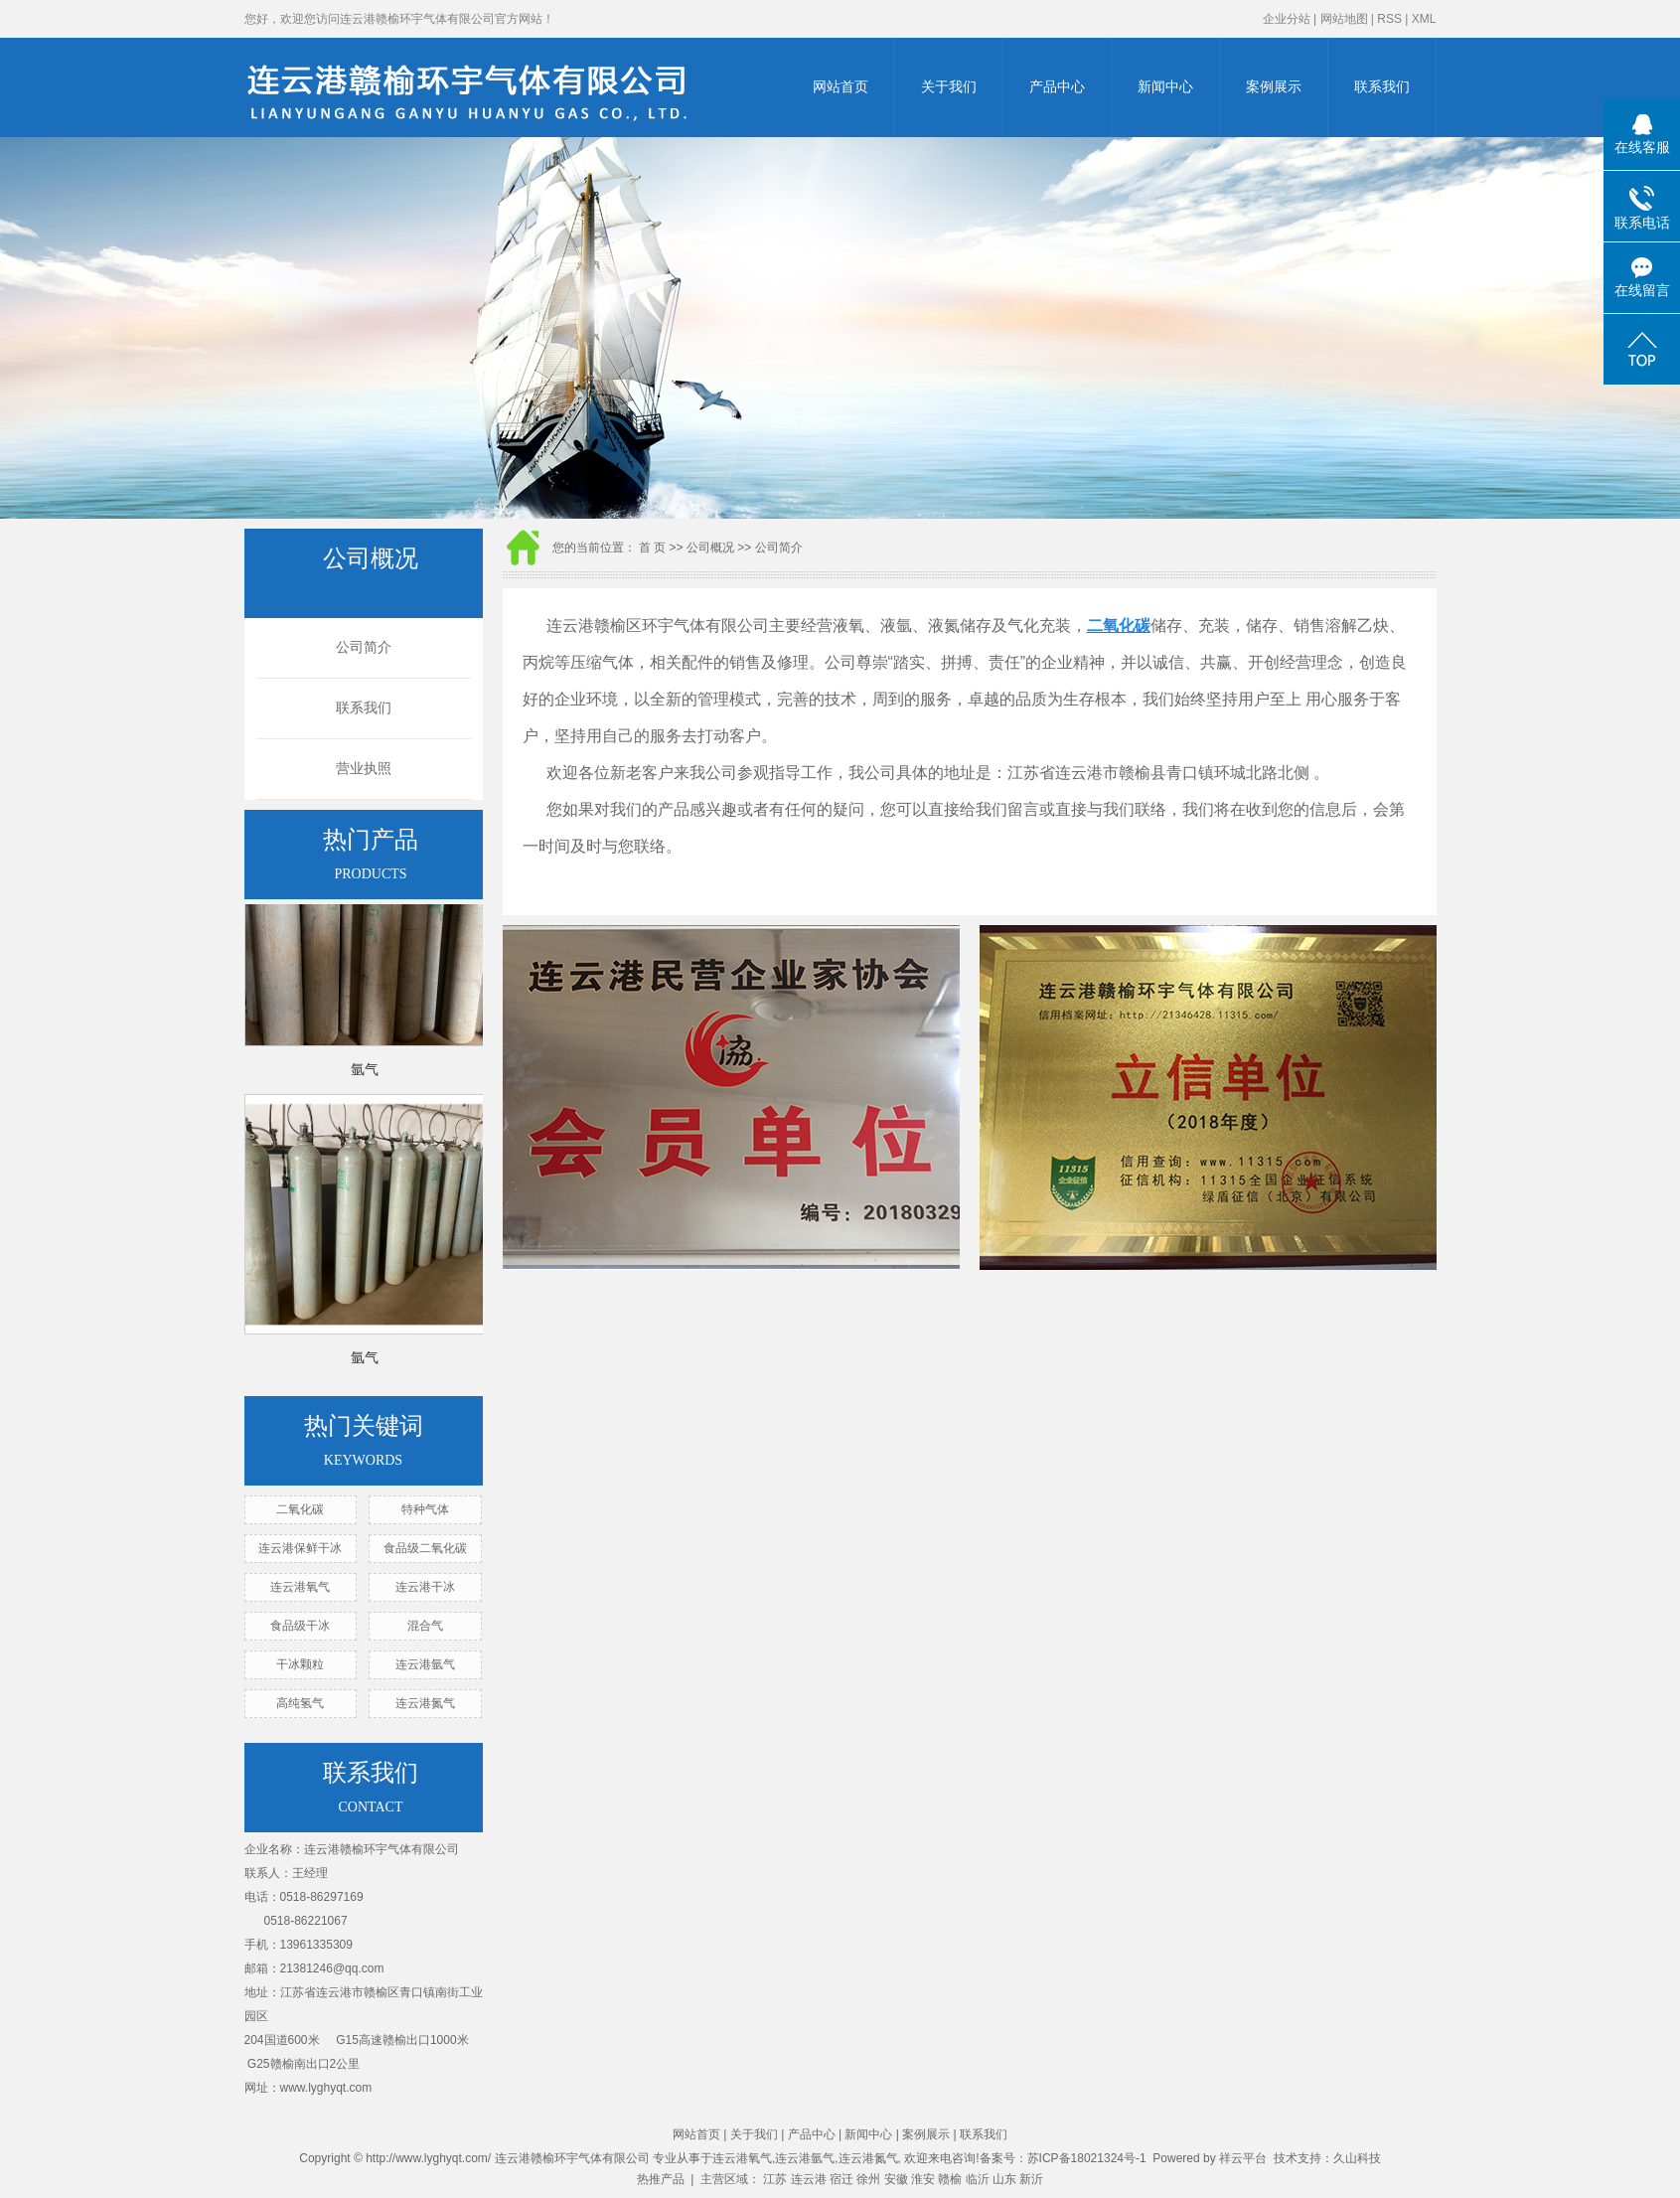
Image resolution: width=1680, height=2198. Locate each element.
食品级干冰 (300, 1626)
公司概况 (710, 547)
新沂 (1031, 2179)
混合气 (425, 1626)
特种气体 (425, 1509)
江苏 (775, 2179)
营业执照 (363, 768)
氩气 (365, 1071)
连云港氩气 (425, 1664)
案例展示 (1273, 86)
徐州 (868, 2179)
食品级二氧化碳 (425, 1548)
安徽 (896, 2179)
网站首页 (840, 86)
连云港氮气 (425, 1703)
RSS (1389, 19)
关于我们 (949, 86)
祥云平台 (1243, 2158)
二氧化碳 (300, 1509)
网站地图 (1344, 19)
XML (1424, 19)
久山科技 (1357, 2158)
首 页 (652, 547)
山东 (1004, 2179)
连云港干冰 (425, 1587)
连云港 (809, 2179)
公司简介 (363, 647)
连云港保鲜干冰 (300, 1548)
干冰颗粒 (300, 1664)
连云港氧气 (300, 1587)
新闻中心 (1165, 86)
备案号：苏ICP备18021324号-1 (1063, 2158)
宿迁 (841, 2179)
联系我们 (1382, 86)
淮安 (923, 2179)
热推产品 (661, 2179)
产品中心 (1057, 86)
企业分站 (1286, 19)
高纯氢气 (300, 1703)
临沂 (978, 2179)
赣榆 (950, 2179)
